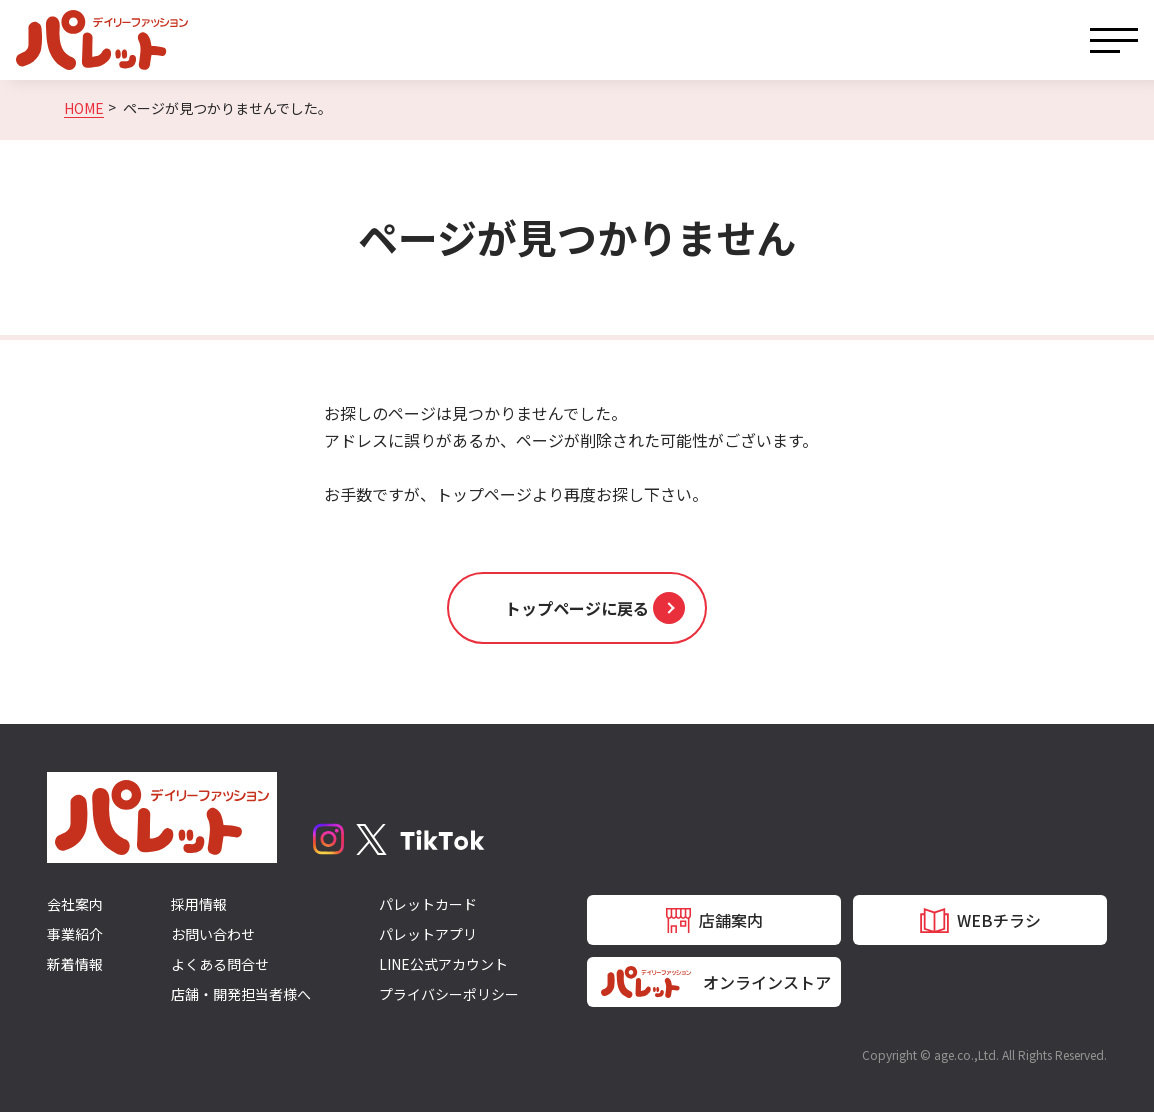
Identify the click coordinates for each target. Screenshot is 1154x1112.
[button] (577, 608)
